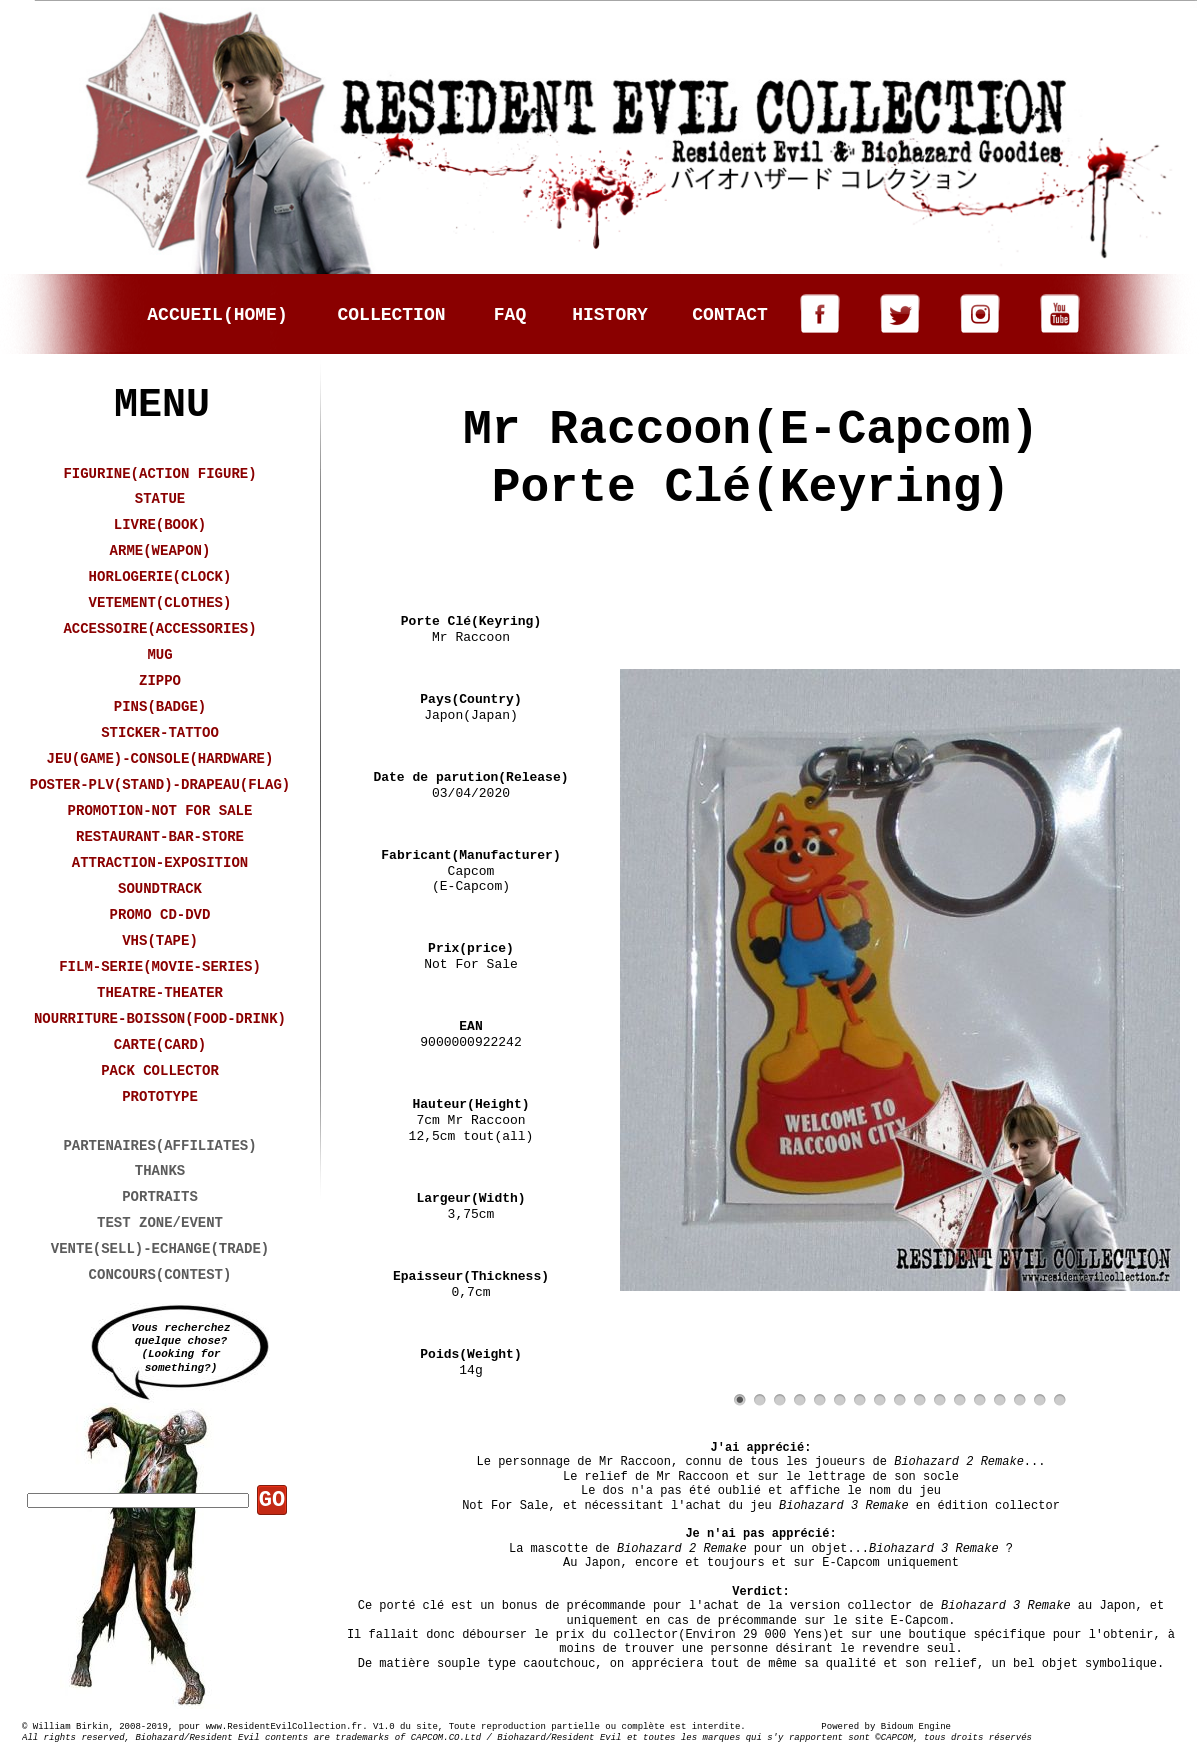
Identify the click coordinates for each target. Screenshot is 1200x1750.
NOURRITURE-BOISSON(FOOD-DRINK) (160, 1019)
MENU (162, 405)
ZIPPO (160, 681)
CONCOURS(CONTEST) (160, 1275)
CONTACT (730, 315)
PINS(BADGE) (160, 707)
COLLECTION (391, 315)
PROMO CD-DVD (160, 915)
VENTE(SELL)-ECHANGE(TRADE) (160, 1249)
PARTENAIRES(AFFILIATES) (159, 1146)
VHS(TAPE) (160, 941)
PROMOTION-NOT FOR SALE (160, 811)
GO (272, 1500)
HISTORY (610, 315)
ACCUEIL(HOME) (217, 315)
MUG (159, 655)
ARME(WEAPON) (160, 551)
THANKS (160, 1171)
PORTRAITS (160, 1197)
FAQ (510, 315)
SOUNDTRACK (160, 889)
